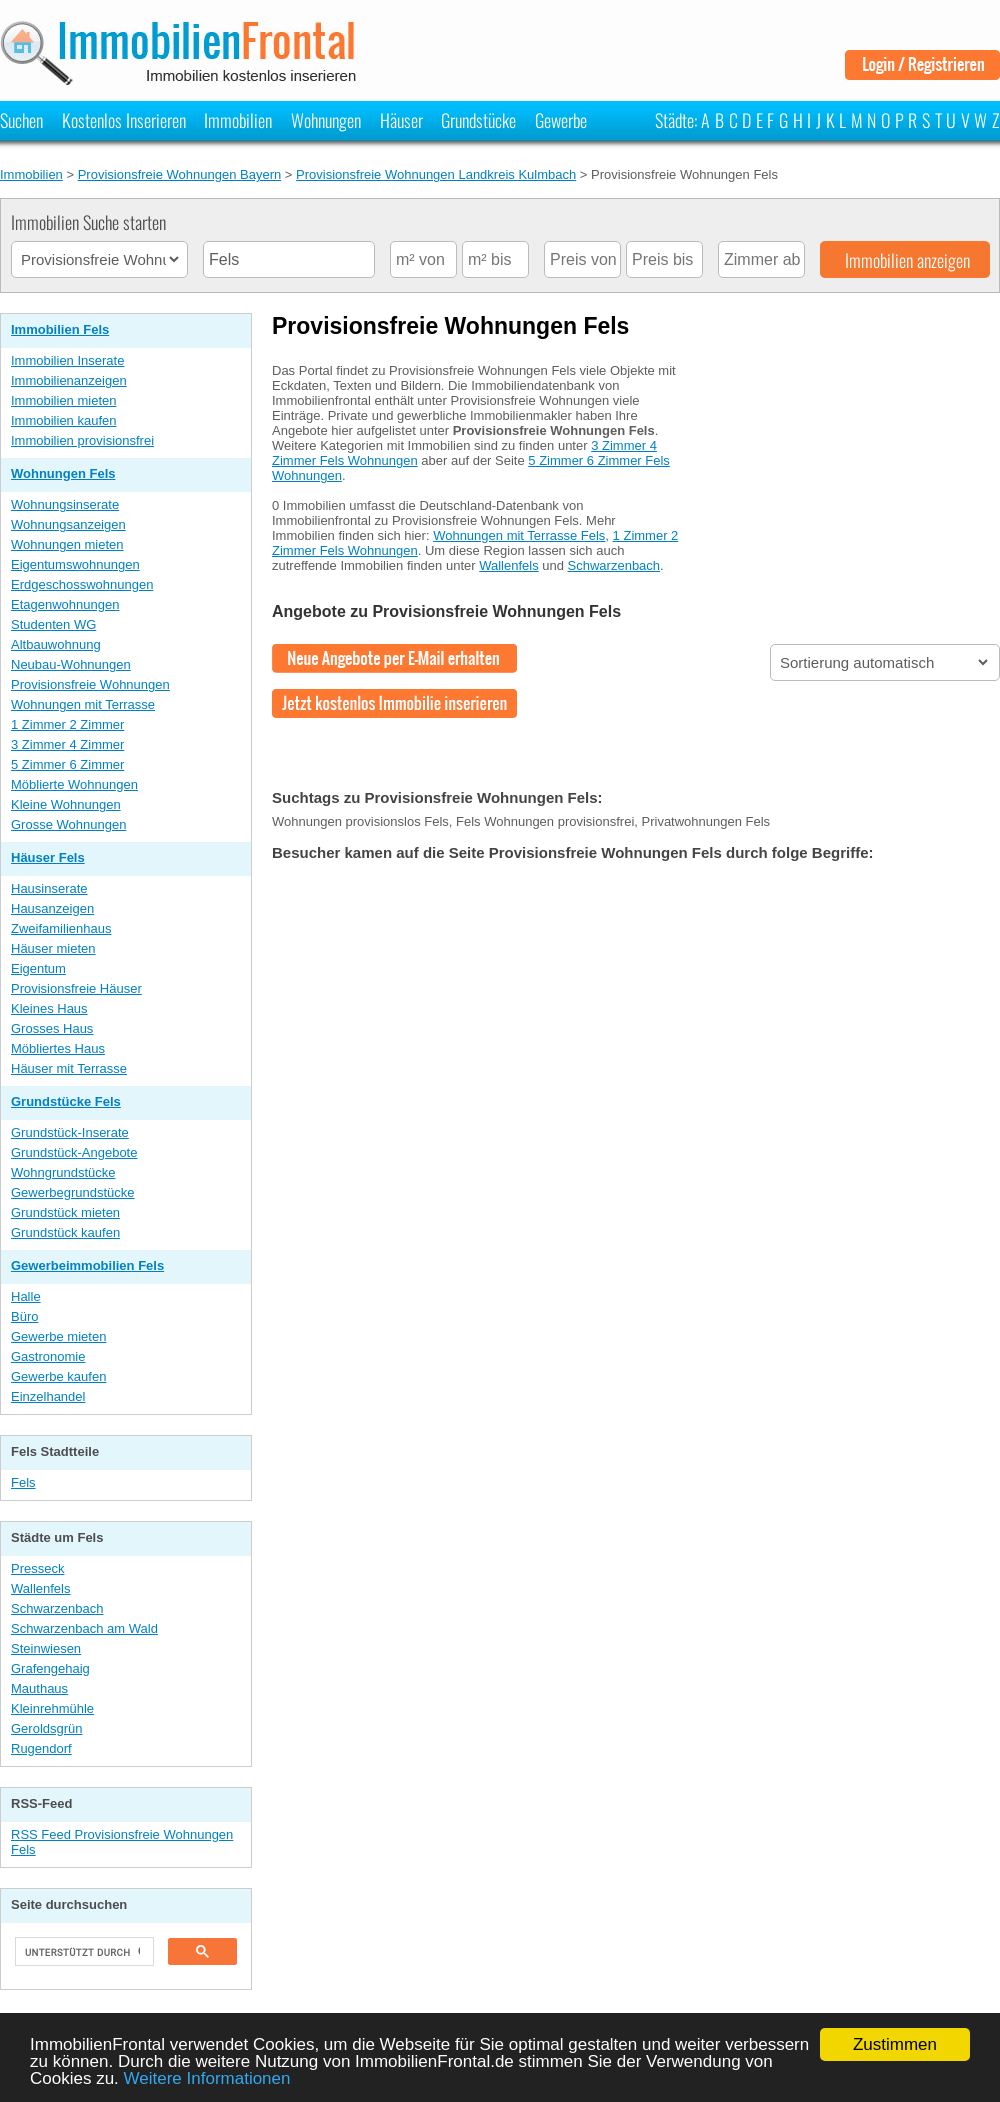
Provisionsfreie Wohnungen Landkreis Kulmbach (436, 174)
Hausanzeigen (52, 908)
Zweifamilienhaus (61, 928)
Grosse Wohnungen (68, 824)
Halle (26, 1296)
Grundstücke (478, 120)
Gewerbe (561, 120)
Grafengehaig (50, 1668)
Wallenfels (40, 1588)
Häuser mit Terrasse (69, 1068)
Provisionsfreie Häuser (76, 988)
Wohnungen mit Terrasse (83, 704)
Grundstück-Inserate (70, 1132)
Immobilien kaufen (64, 420)
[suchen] (82, 1952)
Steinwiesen (46, 1648)
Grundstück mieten (65, 1212)
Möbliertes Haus (58, 1048)
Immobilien (238, 120)
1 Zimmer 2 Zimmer (67, 724)
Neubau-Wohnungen (71, 664)
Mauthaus (39, 1688)
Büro (24, 1316)
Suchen (21, 120)
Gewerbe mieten (58, 1336)
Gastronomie (48, 1356)
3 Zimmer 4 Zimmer (67, 744)
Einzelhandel (48, 1396)
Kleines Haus (49, 1008)
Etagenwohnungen (65, 604)
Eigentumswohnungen (75, 564)
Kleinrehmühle (52, 1708)
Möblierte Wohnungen (74, 784)
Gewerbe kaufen (58, 1376)
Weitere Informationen (207, 2078)
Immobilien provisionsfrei (82, 440)
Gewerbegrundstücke (73, 1192)
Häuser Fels (48, 857)
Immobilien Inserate (67, 360)
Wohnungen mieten (67, 544)
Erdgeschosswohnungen (82, 584)
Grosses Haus (52, 1028)
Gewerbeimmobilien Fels (87, 1265)
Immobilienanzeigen (69, 380)
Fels (23, 1482)
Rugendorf (41, 1748)
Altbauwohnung (56, 644)
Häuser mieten (53, 948)
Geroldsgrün (47, 1728)
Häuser (401, 120)
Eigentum (38, 968)
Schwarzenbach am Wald (84, 1628)
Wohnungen (326, 120)
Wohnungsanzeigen (68, 524)
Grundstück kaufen (65, 1232)
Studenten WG (53, 624)
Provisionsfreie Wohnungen (90, 684)
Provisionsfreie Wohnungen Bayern (180, 174)
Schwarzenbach (57, 1608)
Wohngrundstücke (63, 1172)
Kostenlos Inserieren (124, 120)
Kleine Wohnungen (66, 804)
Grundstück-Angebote (74, 1152)
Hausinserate (49, 888)
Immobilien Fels (60, 329)
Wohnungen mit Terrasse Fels (519, 535)
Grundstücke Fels (66, 1101)
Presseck (37, 1568)
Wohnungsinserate (65, 504)
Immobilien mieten (64, 400)
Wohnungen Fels (63, 473)
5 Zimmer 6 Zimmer (67, 764)
